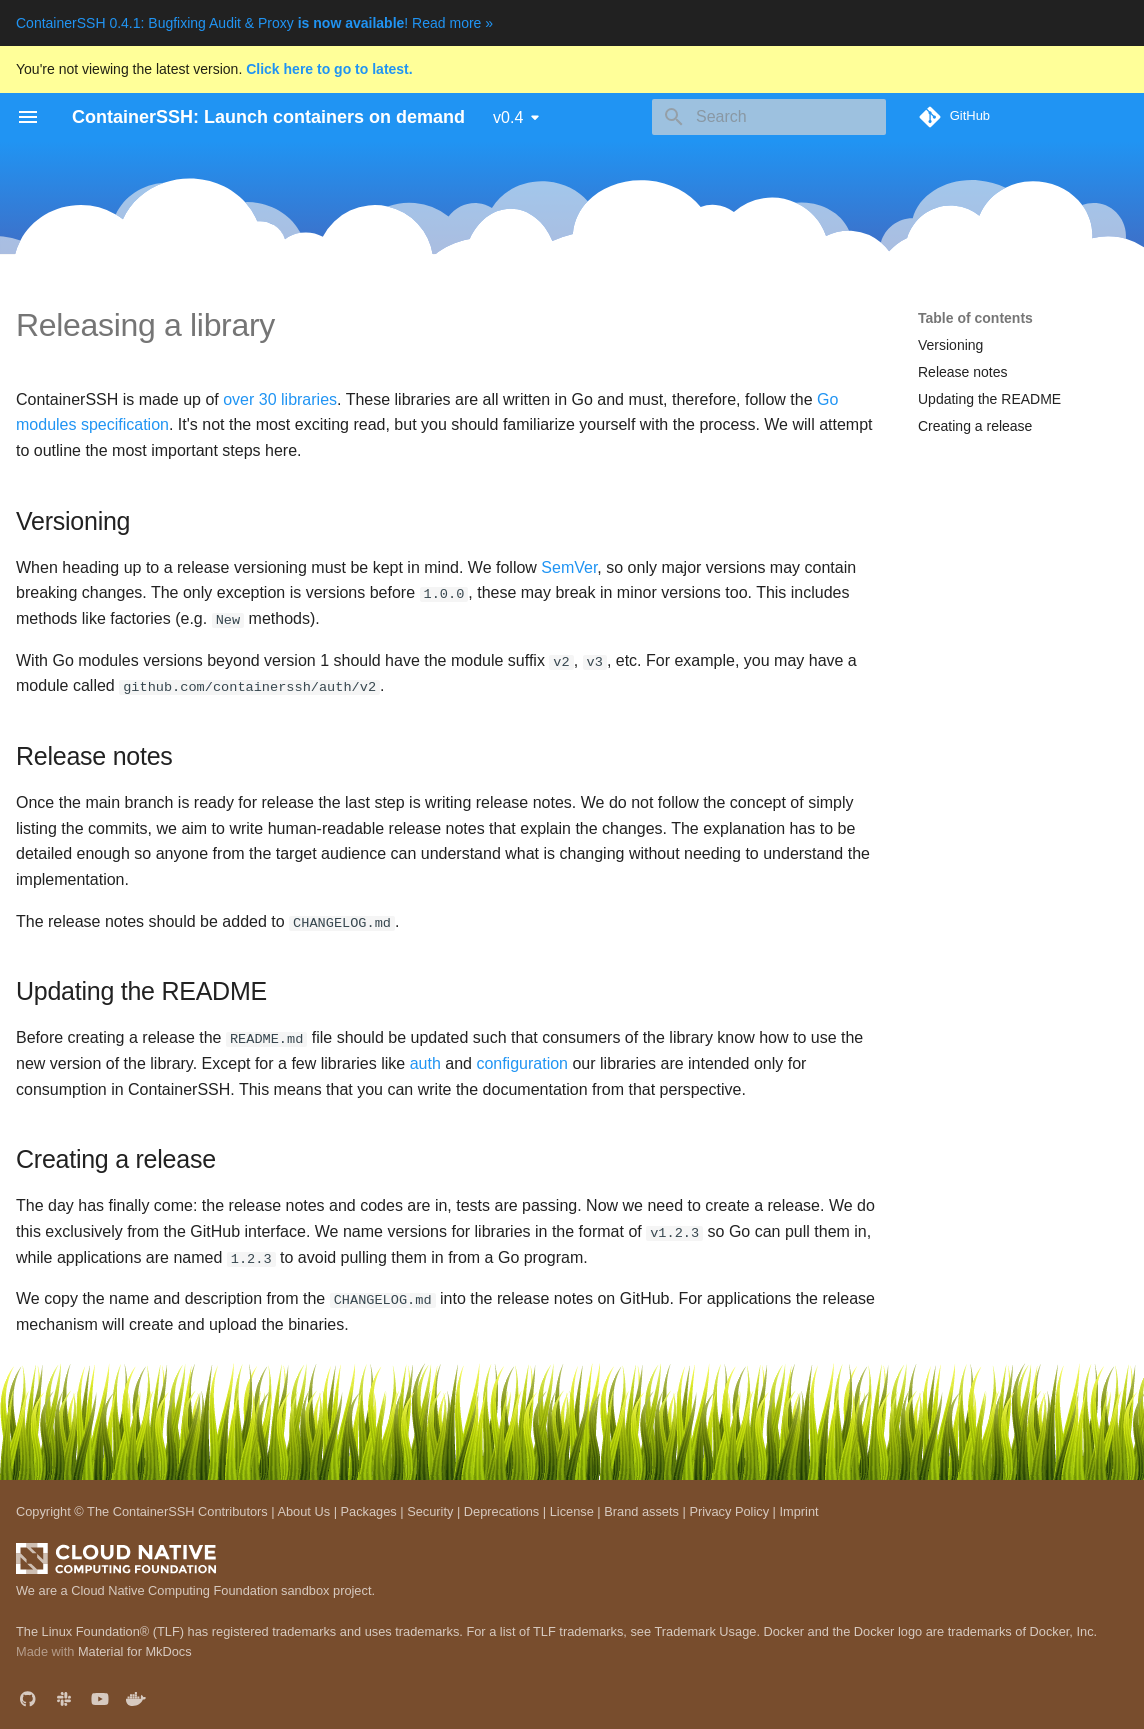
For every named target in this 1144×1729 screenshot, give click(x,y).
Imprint (798, 1509)
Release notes (963, 372)
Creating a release (975, 426)
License (572, 1509)
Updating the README (989, 399)
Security (430, 1509)
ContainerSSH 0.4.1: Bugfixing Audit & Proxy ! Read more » (254, 23)
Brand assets (641, 1509)
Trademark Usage (705, 1629)
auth (425, 1062)
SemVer (569, 567)
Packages (369, 1509)
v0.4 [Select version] (508, 117)
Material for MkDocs (135, 1650)
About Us (303, 1509)
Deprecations (501, 1509)
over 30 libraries (280, 399)
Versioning (950, 345)
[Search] (769, 117)
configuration (522, 1062)
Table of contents (975, 318)
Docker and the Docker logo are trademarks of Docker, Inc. (931, 1629)
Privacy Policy (729, 1509)
